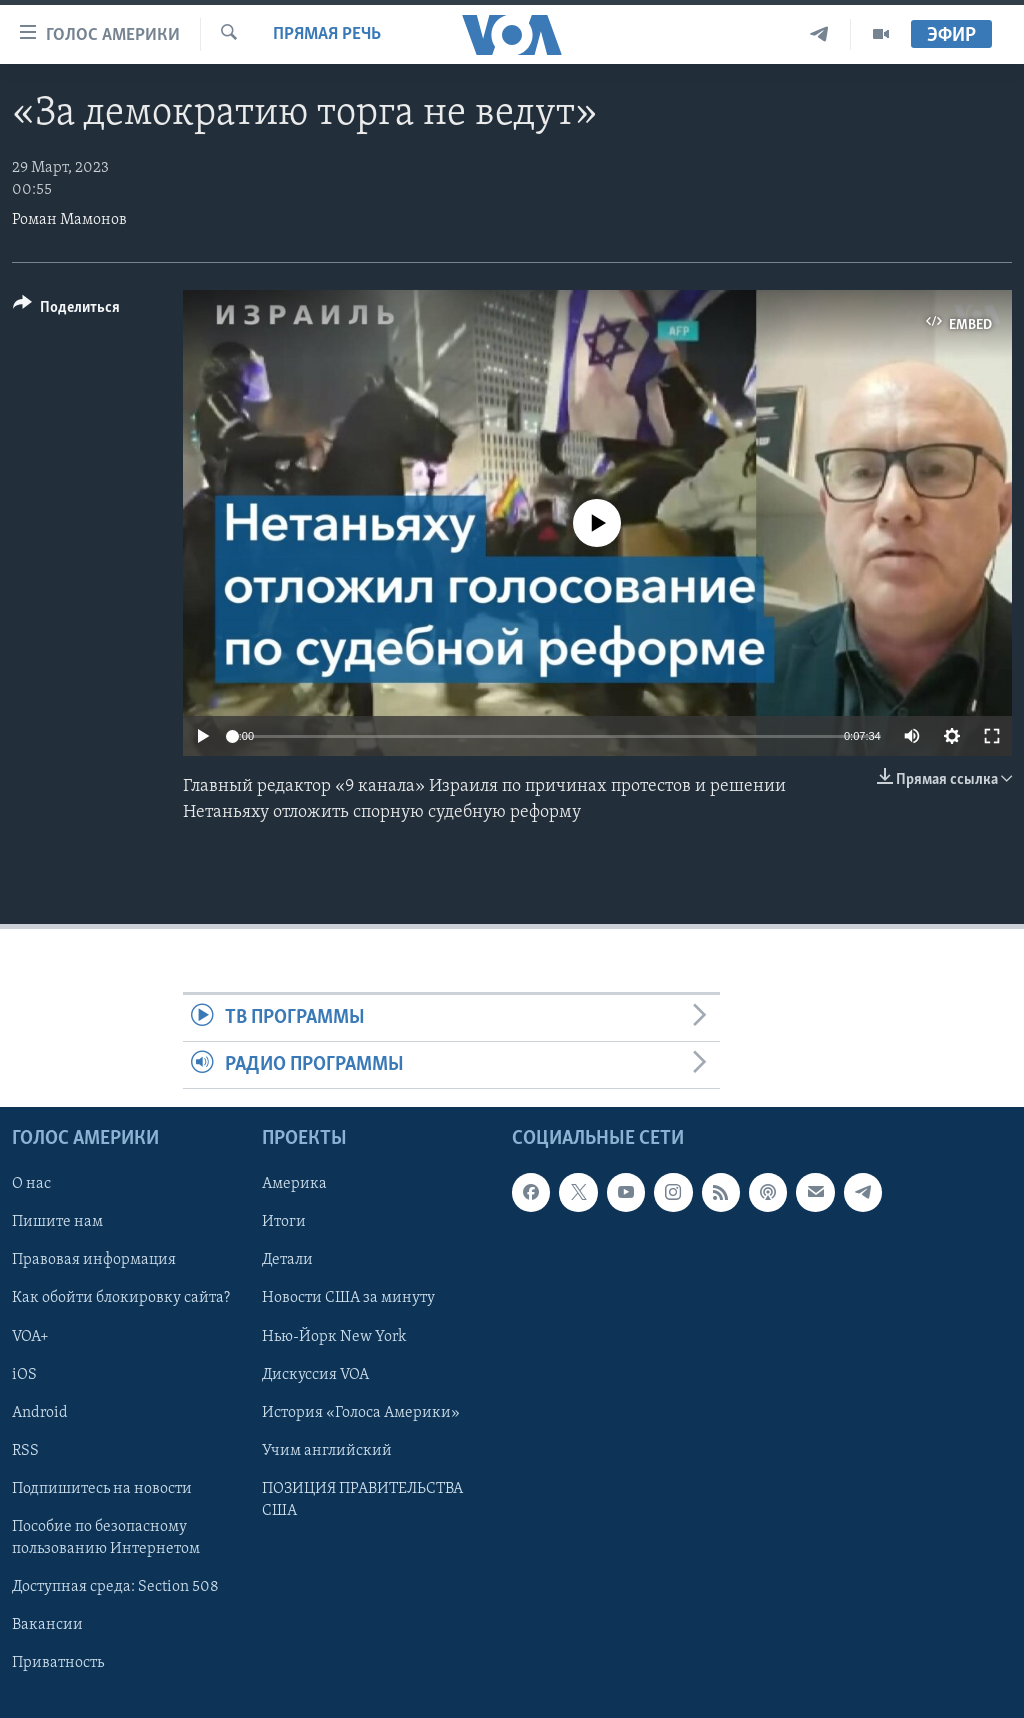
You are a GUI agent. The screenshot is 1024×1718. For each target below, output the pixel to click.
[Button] (66, 310)
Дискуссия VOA (315, 1375)
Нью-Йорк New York (334, 1337)
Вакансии (47, 1625)
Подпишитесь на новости (102, 1489)
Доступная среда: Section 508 (115, 1587)
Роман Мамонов (69, 220)
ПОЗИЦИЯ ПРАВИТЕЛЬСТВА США (362, 1500)
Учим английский (327, 1451)
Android (40, 1413)
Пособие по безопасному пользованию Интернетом (106, 1538)
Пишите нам (57, 1223)
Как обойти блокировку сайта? (121, 1299)
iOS (24, 1375)
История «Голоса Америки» (361, 1413)
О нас (31, 1185)
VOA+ (30, 1337)
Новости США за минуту (348, 1299)
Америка (294, 1185)
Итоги (284, 1223)
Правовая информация (94, 1261)
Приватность (58, 1663)
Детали (287, 1261)
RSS (25, 1451)
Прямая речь (327, 34)
